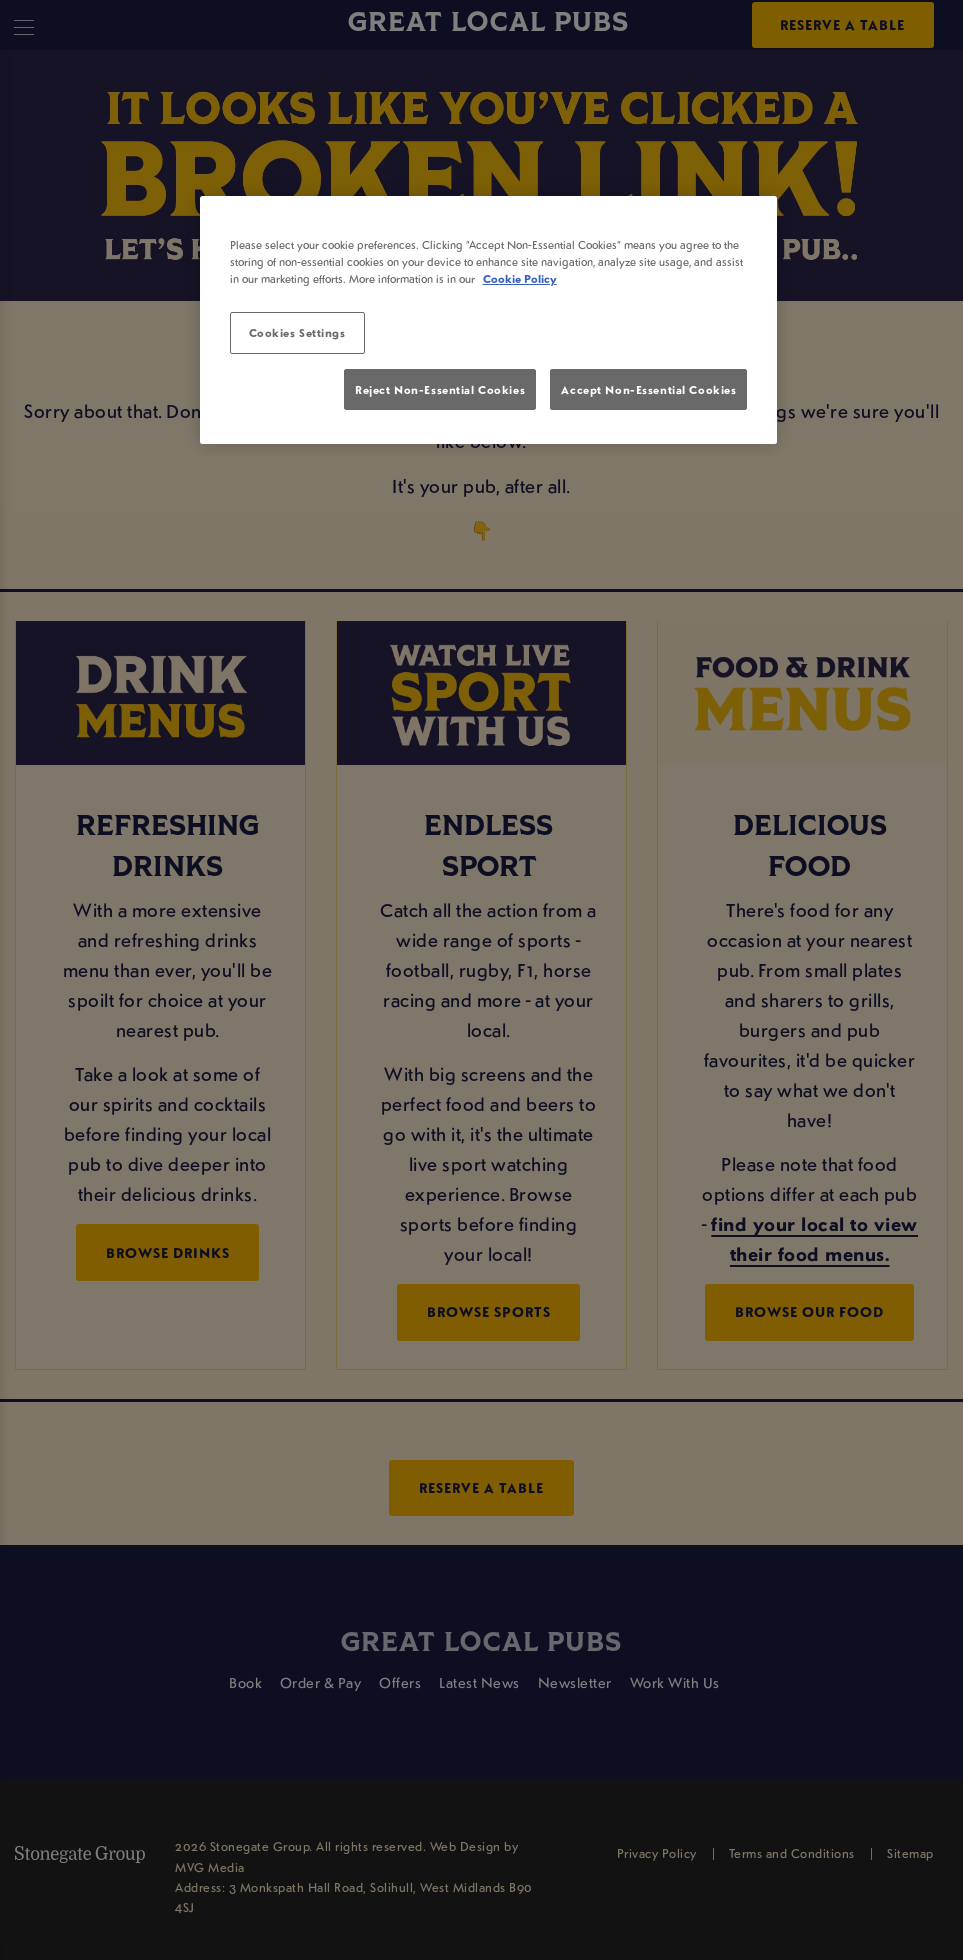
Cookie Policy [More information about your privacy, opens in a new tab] (520, 278)
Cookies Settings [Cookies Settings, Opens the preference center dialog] (297, 332)
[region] (489, 320)
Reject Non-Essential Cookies (440, 389)
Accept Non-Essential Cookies (648, 389)
